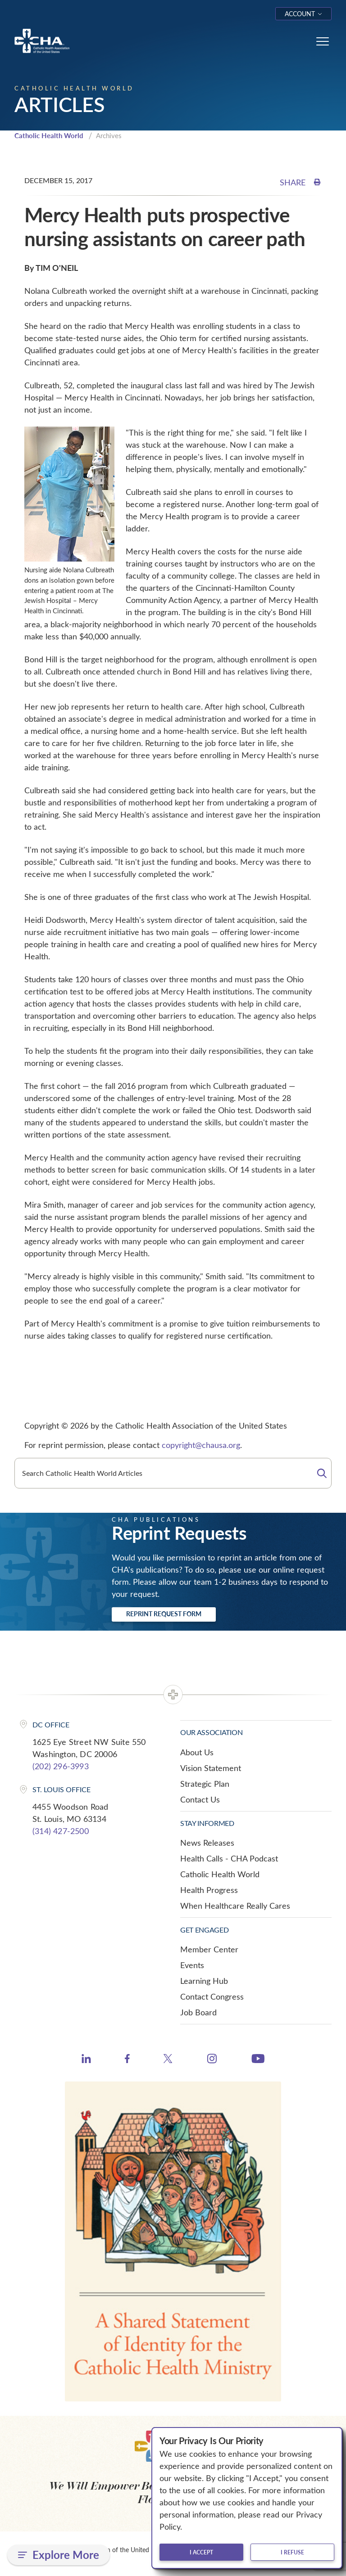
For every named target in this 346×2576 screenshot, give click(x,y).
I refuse (292, 2552)
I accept (201, 2552)
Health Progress (209, 1889)
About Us (197, 1752)
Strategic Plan (204, 1783)
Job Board (198, 2012)
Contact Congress (212, 1996)
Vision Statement (210, 1767)
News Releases (207, 1842)
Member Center (209, 1949)
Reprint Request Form (163, 1613)
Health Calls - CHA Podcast (229, 1858)
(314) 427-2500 (60, 1830)
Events (192, 1965)
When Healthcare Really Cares (235, 1905)
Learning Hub (204, 1980)
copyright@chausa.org (201, 1444)
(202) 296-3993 (60, 1766)
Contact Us (200, 1799)
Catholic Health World (48, 135)
